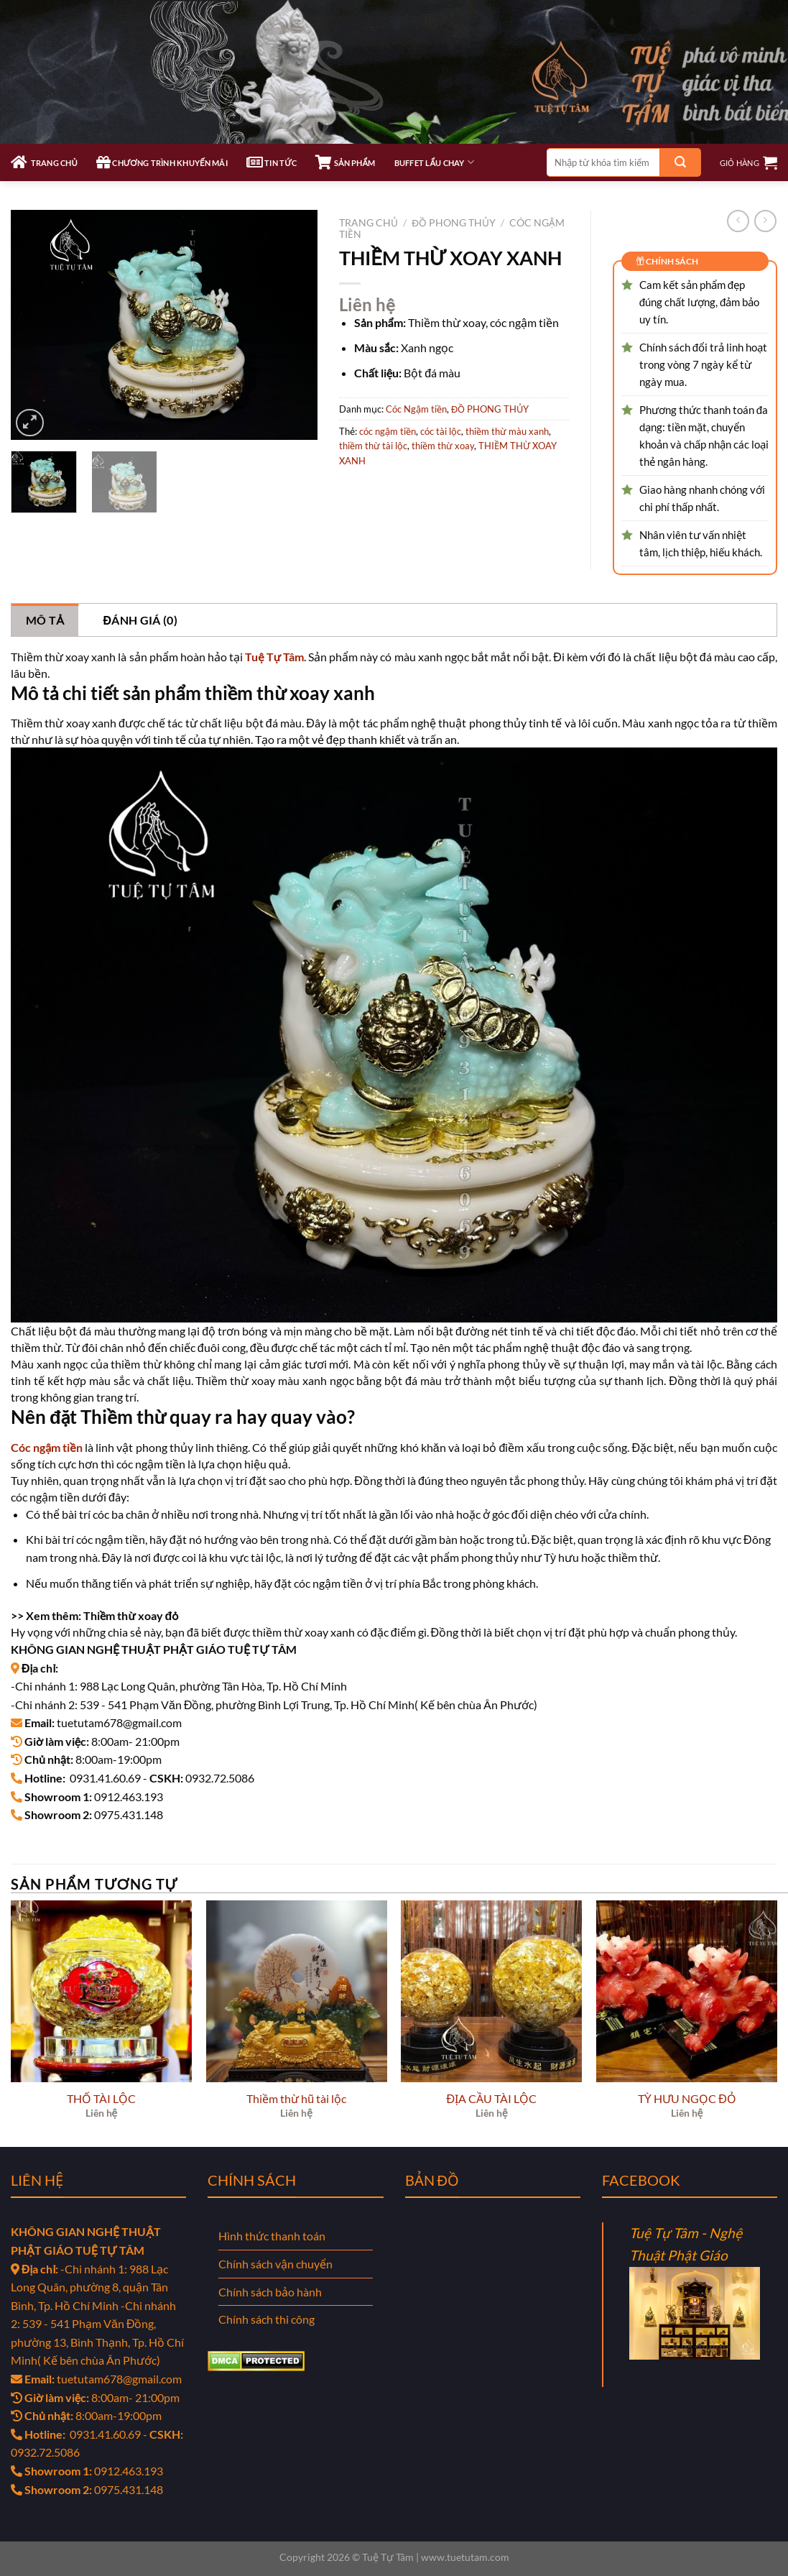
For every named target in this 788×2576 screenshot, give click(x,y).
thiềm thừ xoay (443, 445)
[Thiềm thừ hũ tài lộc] (296, 1991)
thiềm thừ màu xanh (507, 431)
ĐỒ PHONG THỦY (454, 223)
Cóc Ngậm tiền (416, 409)
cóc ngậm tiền (387, 431)
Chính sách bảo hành (270, 2292)
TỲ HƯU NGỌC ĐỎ (687, 2098)
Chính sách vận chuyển (275, 2264)
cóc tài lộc (440, 431)
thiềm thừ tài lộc (373, 445)
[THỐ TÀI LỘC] (101, 1991)
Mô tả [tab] (45, 620)
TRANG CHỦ (44, 162)
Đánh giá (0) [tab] (140, 620)
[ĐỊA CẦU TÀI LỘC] (491, 1991)
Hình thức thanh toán (271, 2235)
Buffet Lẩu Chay (434, 162)
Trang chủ (368, 223)
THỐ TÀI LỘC (101, 2098)
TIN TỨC (271, 162)
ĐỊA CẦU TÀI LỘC (492, 2098)
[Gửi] (680, 162)
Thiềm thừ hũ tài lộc (296, 2098)
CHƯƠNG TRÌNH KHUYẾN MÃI (162, 162)
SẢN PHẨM (345, 162)
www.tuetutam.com (465, 2557)
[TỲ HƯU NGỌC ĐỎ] (686, 1991)
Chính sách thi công (266, 2319)
